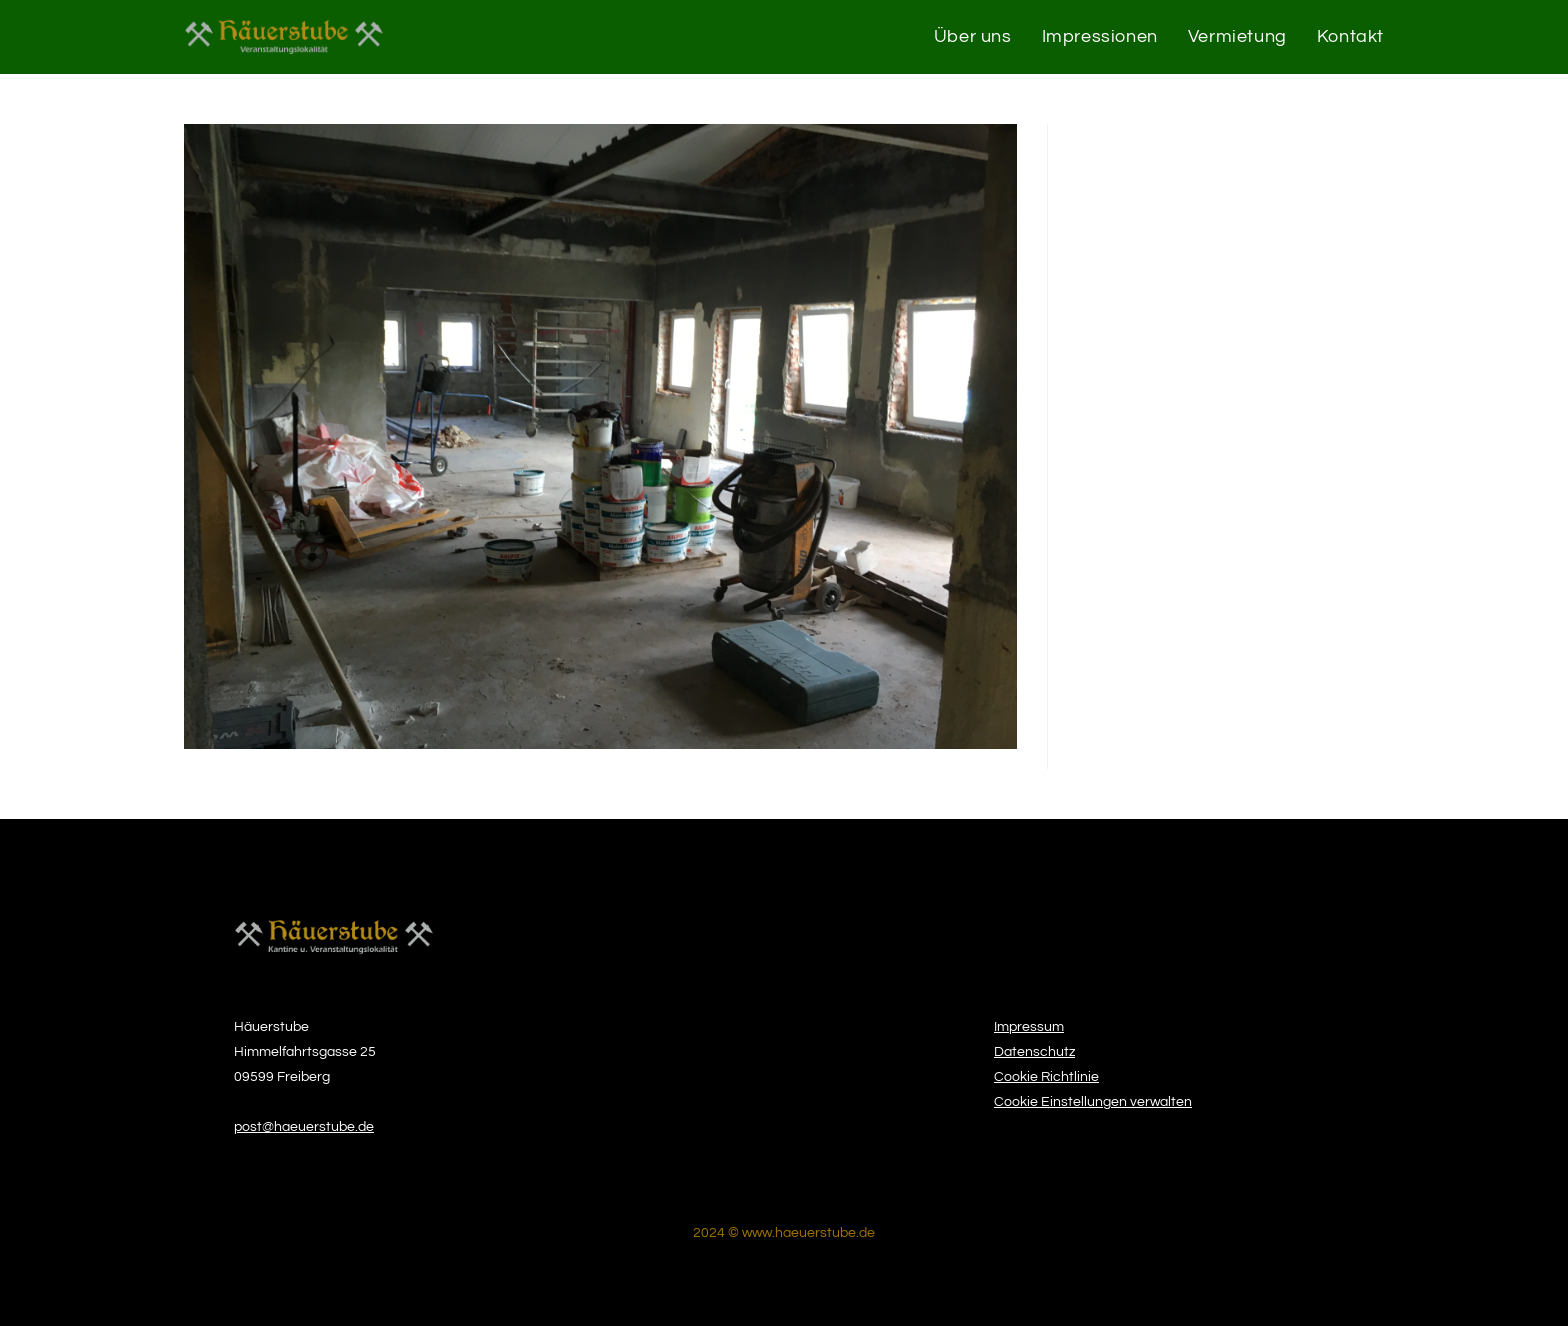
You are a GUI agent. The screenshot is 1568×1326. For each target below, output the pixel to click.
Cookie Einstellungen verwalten (1093, 1102)
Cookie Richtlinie (1046, 1077)
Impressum (1029, 1027)
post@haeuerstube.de (304, 1127)
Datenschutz (1034, 1052)
